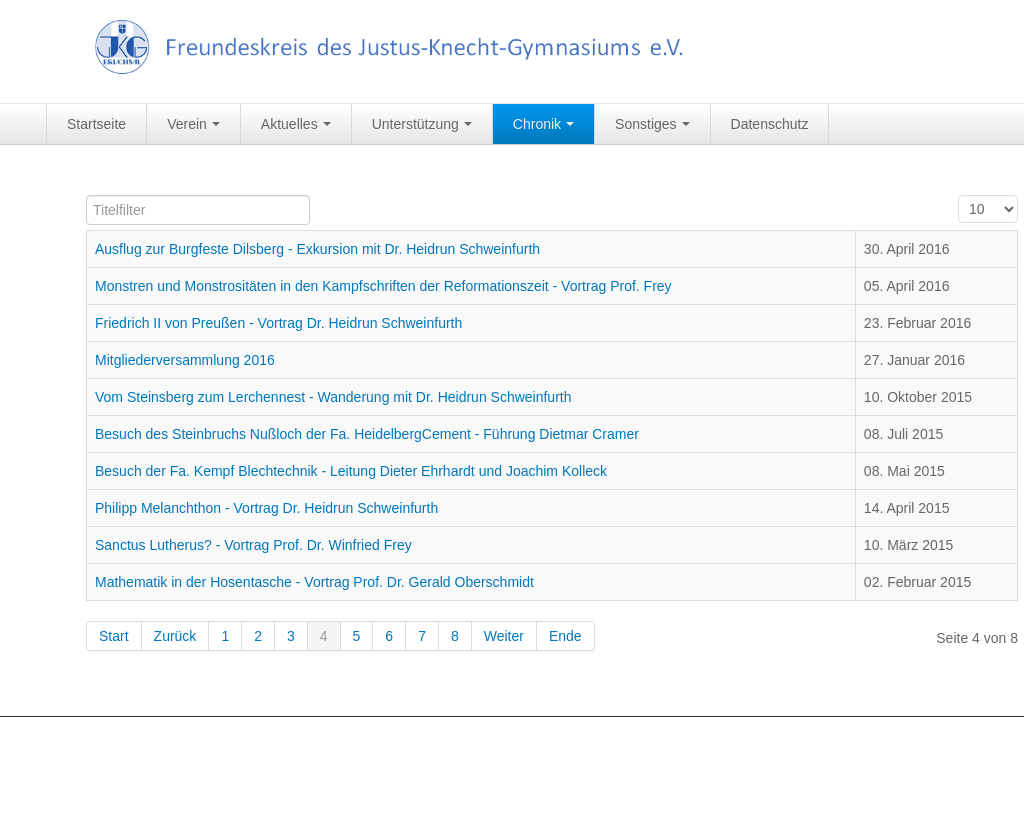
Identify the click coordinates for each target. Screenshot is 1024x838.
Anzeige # (958, 195)
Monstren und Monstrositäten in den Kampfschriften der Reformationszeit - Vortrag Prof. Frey (383, 286)
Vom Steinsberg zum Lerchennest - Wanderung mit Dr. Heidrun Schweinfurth (333, 397)
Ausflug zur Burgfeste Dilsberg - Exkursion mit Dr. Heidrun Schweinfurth (317, 249)
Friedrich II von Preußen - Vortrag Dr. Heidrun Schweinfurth (278, 323)
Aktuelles (296, 124)
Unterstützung (422, 124)
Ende (565, 636)
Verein (193, 124)
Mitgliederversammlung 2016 (185, 360)
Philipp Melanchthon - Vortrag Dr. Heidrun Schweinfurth (266, 508)
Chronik (543, 124)
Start (114, 636)
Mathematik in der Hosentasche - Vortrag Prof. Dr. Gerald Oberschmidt (314, 582)
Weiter (504, 636)
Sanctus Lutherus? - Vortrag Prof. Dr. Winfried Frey (253, 545)
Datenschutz (770, 124)
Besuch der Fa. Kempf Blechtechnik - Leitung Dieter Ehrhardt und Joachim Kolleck (351, 471)
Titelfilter (86, 195)
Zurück (175, 636)
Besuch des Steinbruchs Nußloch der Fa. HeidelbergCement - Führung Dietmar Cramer (367, 434)
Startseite (96, 124)
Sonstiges (652, 124)
